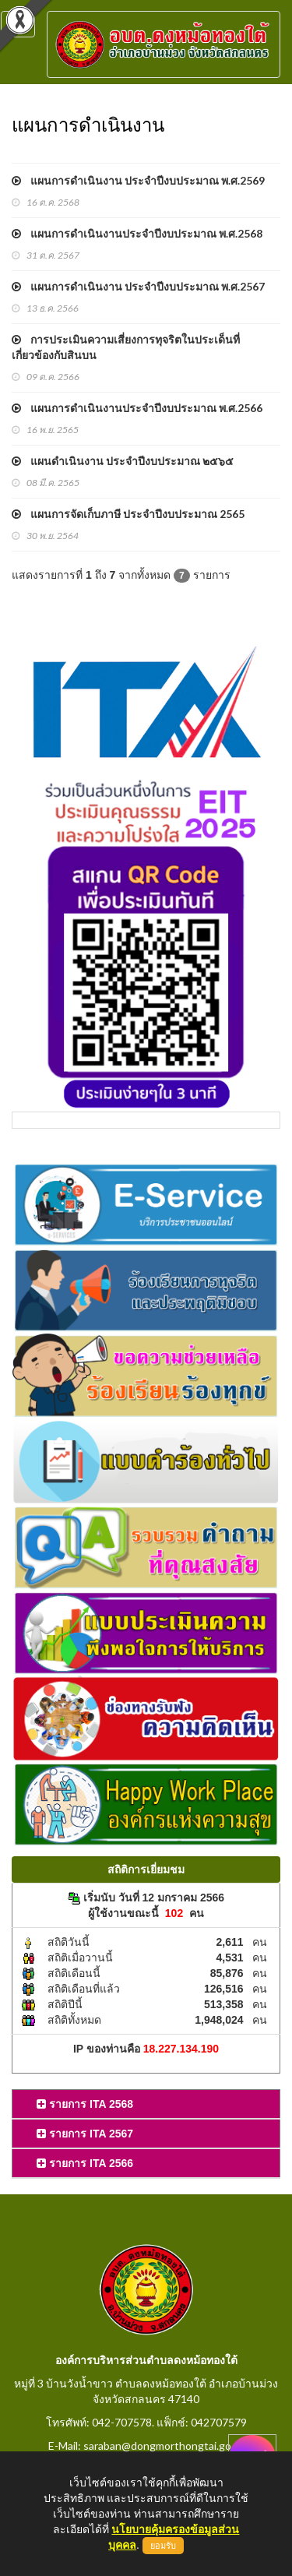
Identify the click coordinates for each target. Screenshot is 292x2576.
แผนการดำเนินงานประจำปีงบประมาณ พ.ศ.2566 (137, 407)
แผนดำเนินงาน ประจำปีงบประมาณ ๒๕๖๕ (123, 460)
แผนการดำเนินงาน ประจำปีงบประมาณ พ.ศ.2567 (138, 286)
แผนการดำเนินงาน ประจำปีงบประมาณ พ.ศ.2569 (138, 180)
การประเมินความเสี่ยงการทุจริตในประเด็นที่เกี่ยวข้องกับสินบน (126, 347)
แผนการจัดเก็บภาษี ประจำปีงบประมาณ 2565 (128, 513)
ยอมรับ (163, 2545)
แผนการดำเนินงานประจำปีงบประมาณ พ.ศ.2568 (137, 233)
